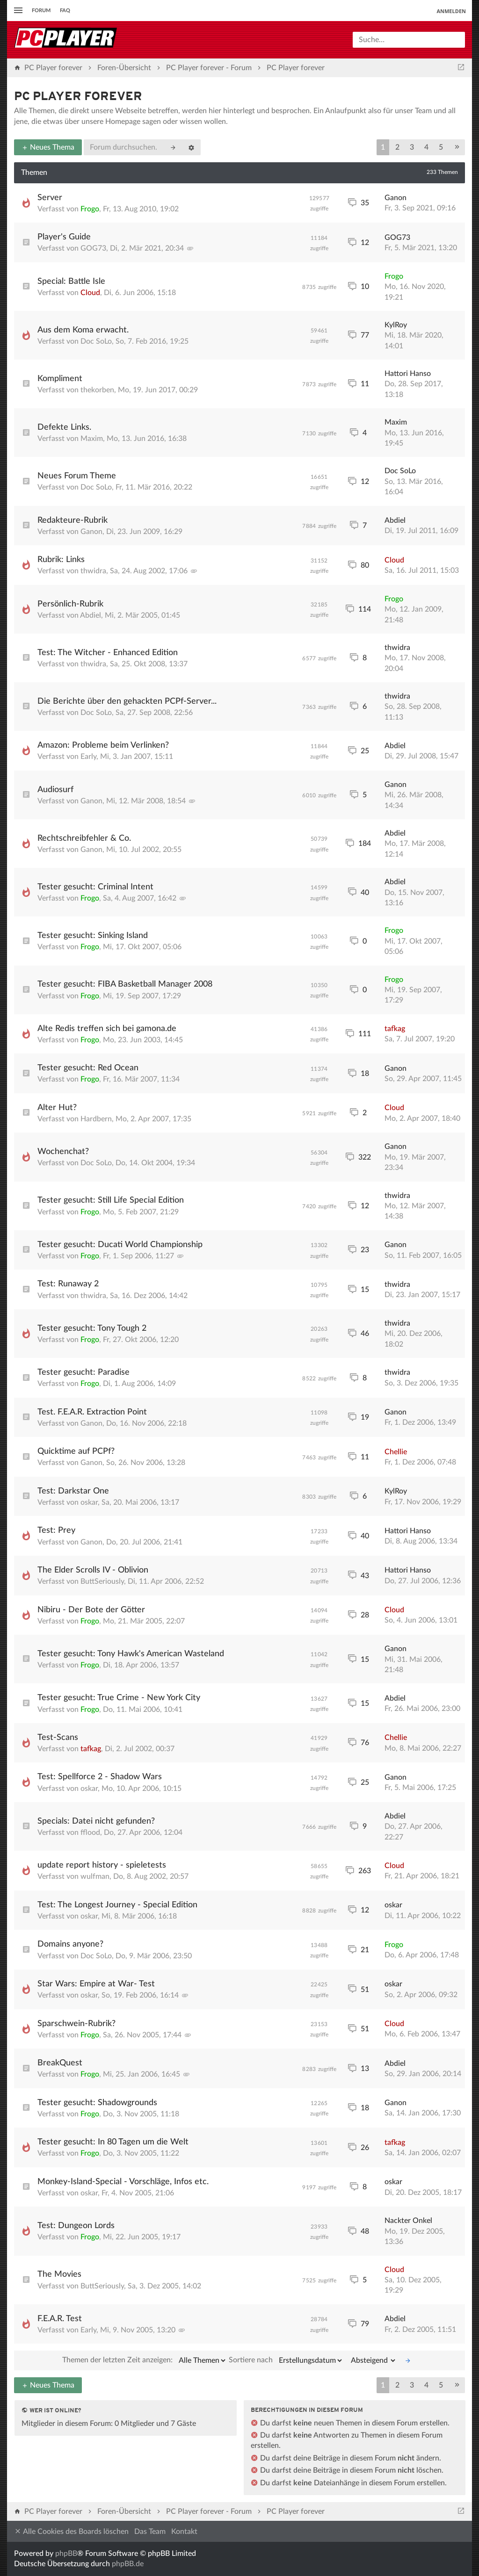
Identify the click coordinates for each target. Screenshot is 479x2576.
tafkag (395, 1028)
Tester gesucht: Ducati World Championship (120, 1245)
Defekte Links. (64, 427)
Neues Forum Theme (76, 476)
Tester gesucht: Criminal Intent (95, 887)
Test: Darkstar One (73, 1491)
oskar (89, 1502)
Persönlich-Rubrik (70, 604)
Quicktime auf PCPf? (76, 1451)
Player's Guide (64, 237)
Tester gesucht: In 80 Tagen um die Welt (113, 2142)
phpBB (66, 2553)
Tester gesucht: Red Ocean (87, 1068)
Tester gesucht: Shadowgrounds (97, 2103)
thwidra (93, 571)
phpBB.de (128, 2564)
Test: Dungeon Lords (76, 2226)
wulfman (94, 1876)
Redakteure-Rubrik (72, 520)
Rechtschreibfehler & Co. (84, 838)
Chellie (396, 1452)
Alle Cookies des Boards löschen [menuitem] (71, 2531)
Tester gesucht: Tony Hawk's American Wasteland (130, 1654)
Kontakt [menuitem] (184, 2531)
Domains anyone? (70, 1944)
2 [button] (397, 147)
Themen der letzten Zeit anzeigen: (144, 2360)
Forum (41, 10)
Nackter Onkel (408, 2220)
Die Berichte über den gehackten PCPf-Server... (127, 701)
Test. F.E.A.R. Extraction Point (92, 1412)
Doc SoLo (96, 341)
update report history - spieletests (101, 1865)
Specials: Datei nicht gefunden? (96, 1821)
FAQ (65, 10)
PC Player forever (78, 97)
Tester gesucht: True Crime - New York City (118, 1698)
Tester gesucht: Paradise (83, 1372)
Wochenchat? (63, 1151)
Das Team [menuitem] (150, 2531)
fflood (90, 1832)
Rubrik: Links (61, 560)
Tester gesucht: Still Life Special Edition (110, 1200)
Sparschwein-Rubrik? (76, 2024)
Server (49, 198)
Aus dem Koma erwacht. (83, 330)
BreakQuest (59, 2063)
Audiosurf (55, 790)
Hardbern (96, 1119)
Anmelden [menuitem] (451, 10)
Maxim (91, 438)
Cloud (90, 292)
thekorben (97, 390)
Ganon (395, 198)
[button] (457, 147)
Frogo (89, 209)
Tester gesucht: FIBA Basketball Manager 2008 (124, 984)
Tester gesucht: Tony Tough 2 (91, 1328)
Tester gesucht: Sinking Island (92, 935)
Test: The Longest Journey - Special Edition (117, 1905)
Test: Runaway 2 (68, 1284)
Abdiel (395, 520)
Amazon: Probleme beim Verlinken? (103, 745)
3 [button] (412, 147)
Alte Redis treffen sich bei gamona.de (106, 1029)
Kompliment (59, 379)
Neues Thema (48, 147)
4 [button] (426, 147)
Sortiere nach (286, 2360)
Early (88, 756)
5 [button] (441, 147)
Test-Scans (57, 1737)
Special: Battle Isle (71, 281)
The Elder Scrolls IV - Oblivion (92, 1570)
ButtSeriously (102, 1581)
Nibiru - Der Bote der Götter (91, 1610)
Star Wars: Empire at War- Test (96, 1984)
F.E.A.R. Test (59, 2319)
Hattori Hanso (408, 373)
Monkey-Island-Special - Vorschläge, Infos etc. (123, 2182)
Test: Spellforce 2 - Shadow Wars (99, 1777)
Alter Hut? (57, 1108)
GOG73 (93, 248)
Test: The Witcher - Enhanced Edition (107, 653)
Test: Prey (56, 1530)
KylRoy (396, 325)
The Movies (59, 2274)
